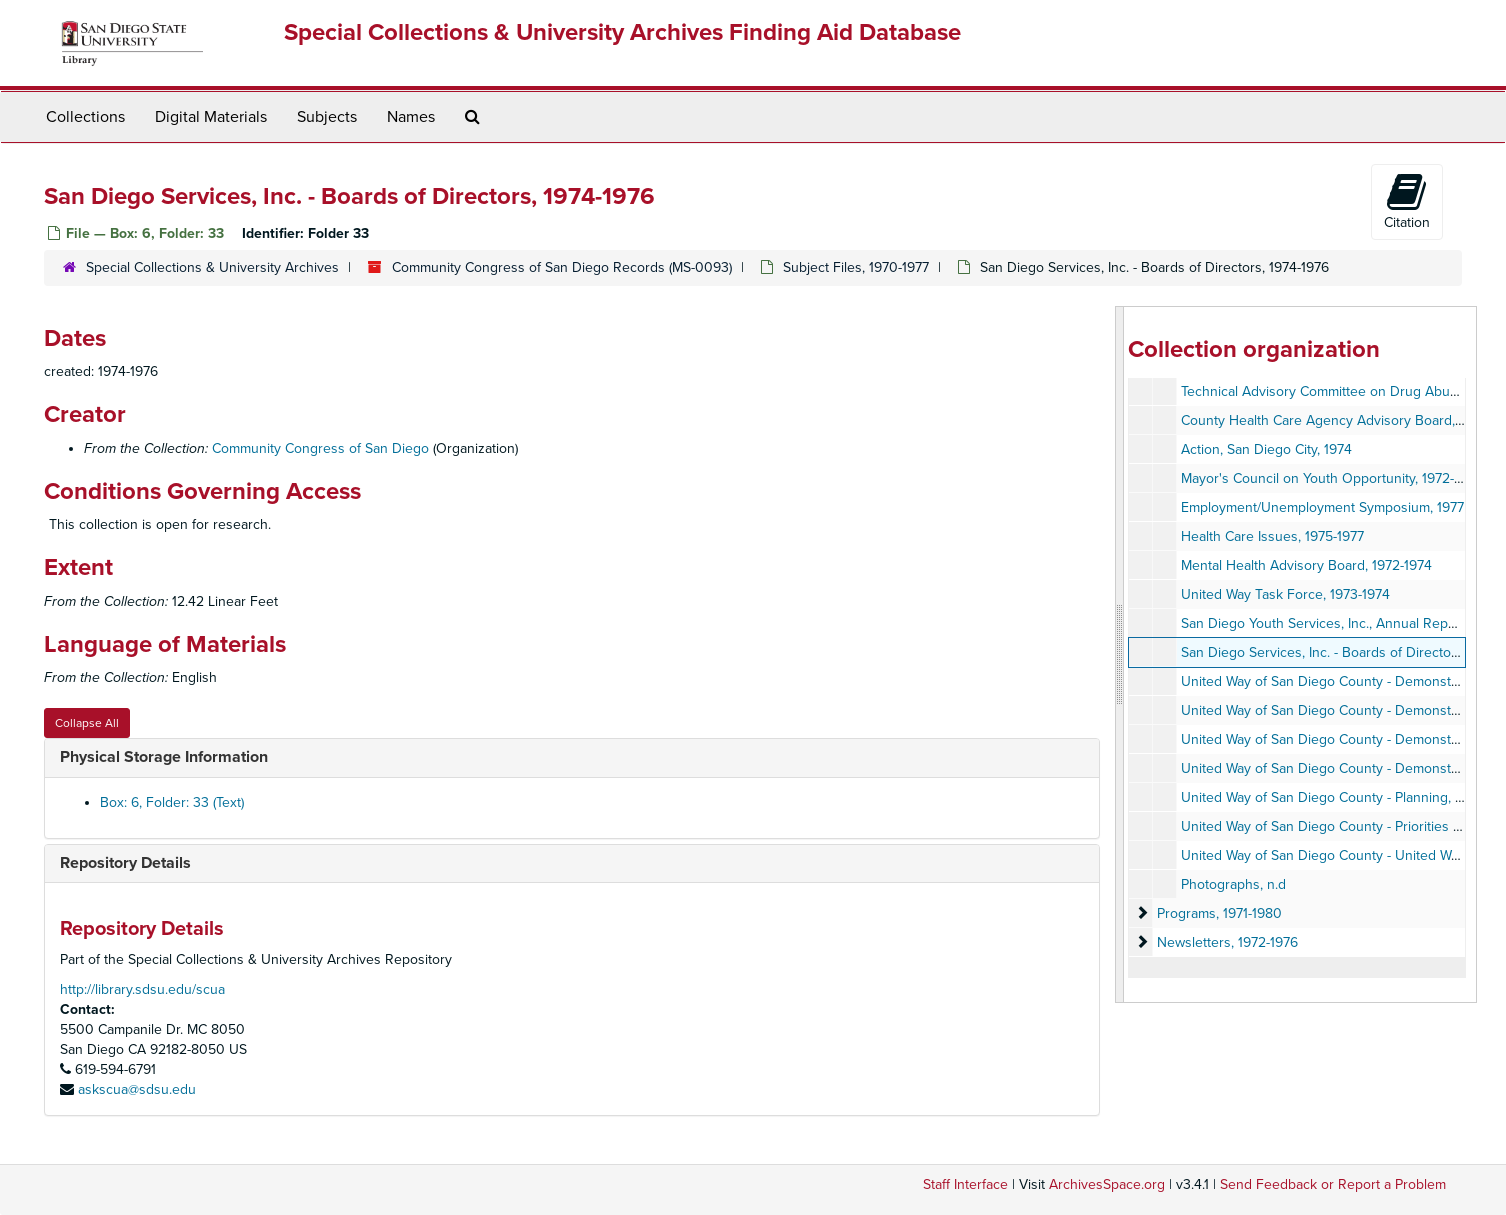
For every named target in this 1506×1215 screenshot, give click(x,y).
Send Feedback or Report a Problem (1333, 1184)
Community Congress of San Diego (320, 448)
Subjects (327, 117)
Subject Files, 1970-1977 (856, 267)
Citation (1407, 201)
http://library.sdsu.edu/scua (142, 989)
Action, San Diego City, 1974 (1266, 449)
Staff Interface (965, 1184)
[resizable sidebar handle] (1120, 654)
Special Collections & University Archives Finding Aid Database (622, 32)
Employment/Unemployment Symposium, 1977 (1322, 507)
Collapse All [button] (87, 723)
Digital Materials (211, 117)
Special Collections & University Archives (212, 267)
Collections (85, 117)
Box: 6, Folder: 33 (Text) (172, 802)
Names (411, 117)
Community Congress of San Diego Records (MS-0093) (562, 267)
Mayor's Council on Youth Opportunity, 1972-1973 (1331, 478)
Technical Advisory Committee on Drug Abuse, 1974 (1340, 391)
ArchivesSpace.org (1107, 1184)
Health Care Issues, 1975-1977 (1272, 536)
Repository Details (125, 863)
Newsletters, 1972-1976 (1227, 942)
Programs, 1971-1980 (1219, 913)
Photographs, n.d (1233, 884)
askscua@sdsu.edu (137, 1089)
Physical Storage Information (164, 757)
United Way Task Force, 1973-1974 (1285, 594)
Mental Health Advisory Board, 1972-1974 (1306, 565)
